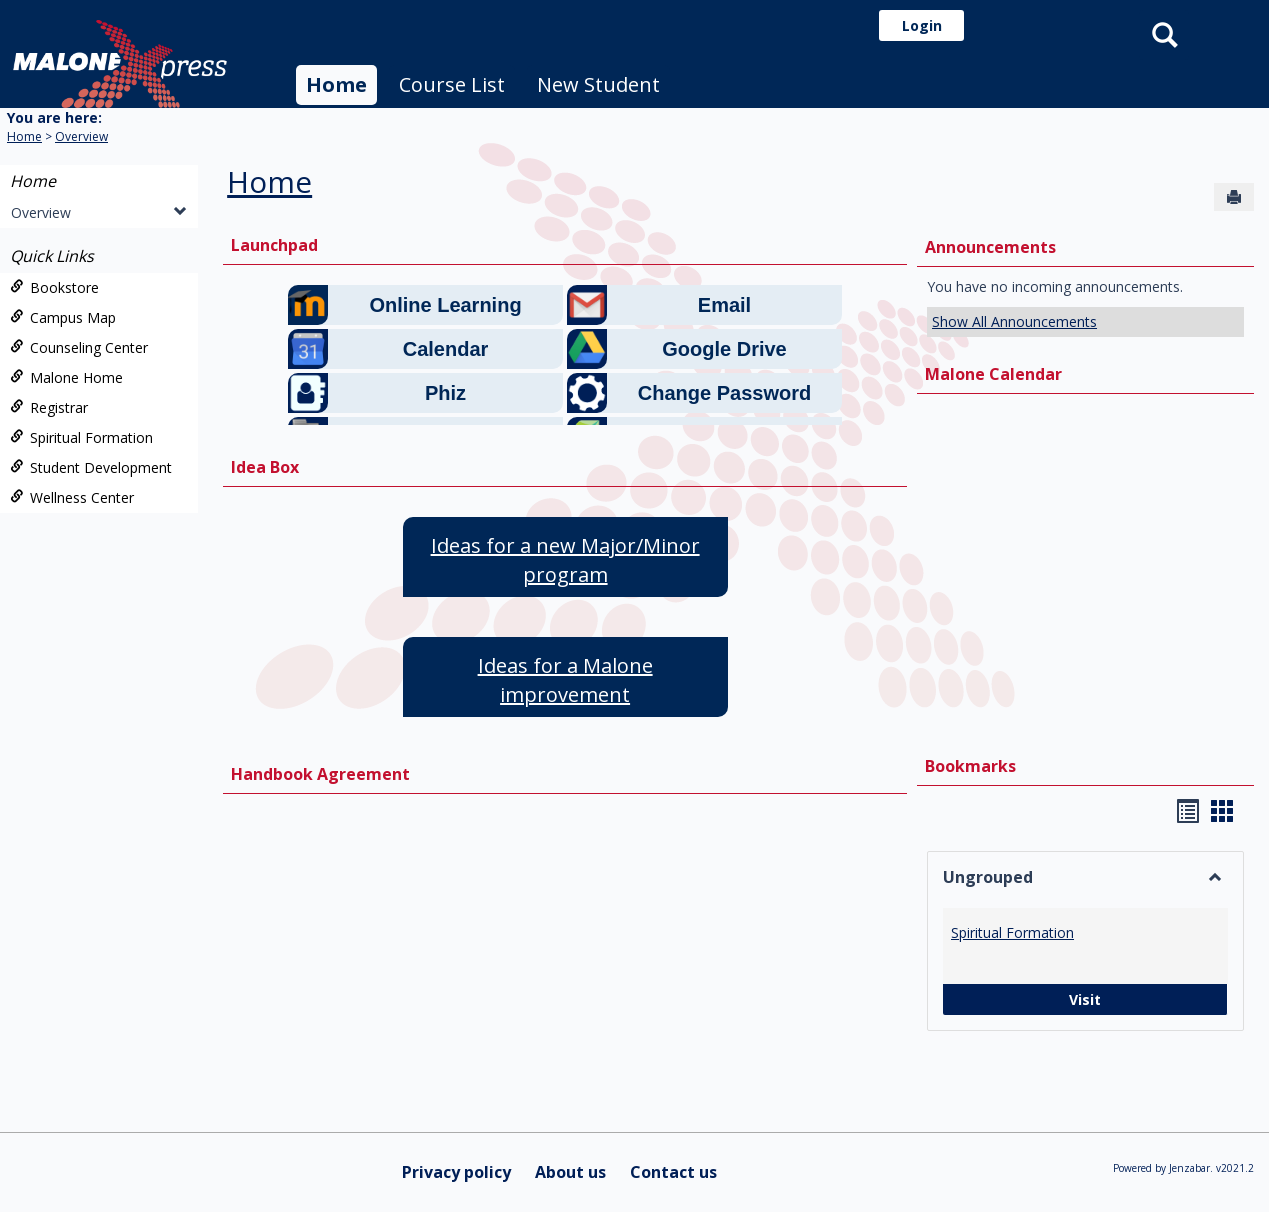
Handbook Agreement (320, 774)
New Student (598, 84)
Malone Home (66, 377)
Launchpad (274, 245)
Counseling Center (79, 347)
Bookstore (54, 287)
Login (922, 25)
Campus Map (63, 317)
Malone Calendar (993, 374)
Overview (81, 136)
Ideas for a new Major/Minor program (565, 560)
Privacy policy (456, 1172)
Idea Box (265, 467)
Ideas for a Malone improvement (565, 680)
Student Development (91, 467)
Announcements (990, 247)
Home (336, 84)
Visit (1022, 999)
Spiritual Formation (81, 437)
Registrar (49, 407)
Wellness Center (72, 497)
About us (570, 1172)
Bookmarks (970, 766)
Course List (452, 84)
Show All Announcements (1014, 321)
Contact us (673, 1172)
